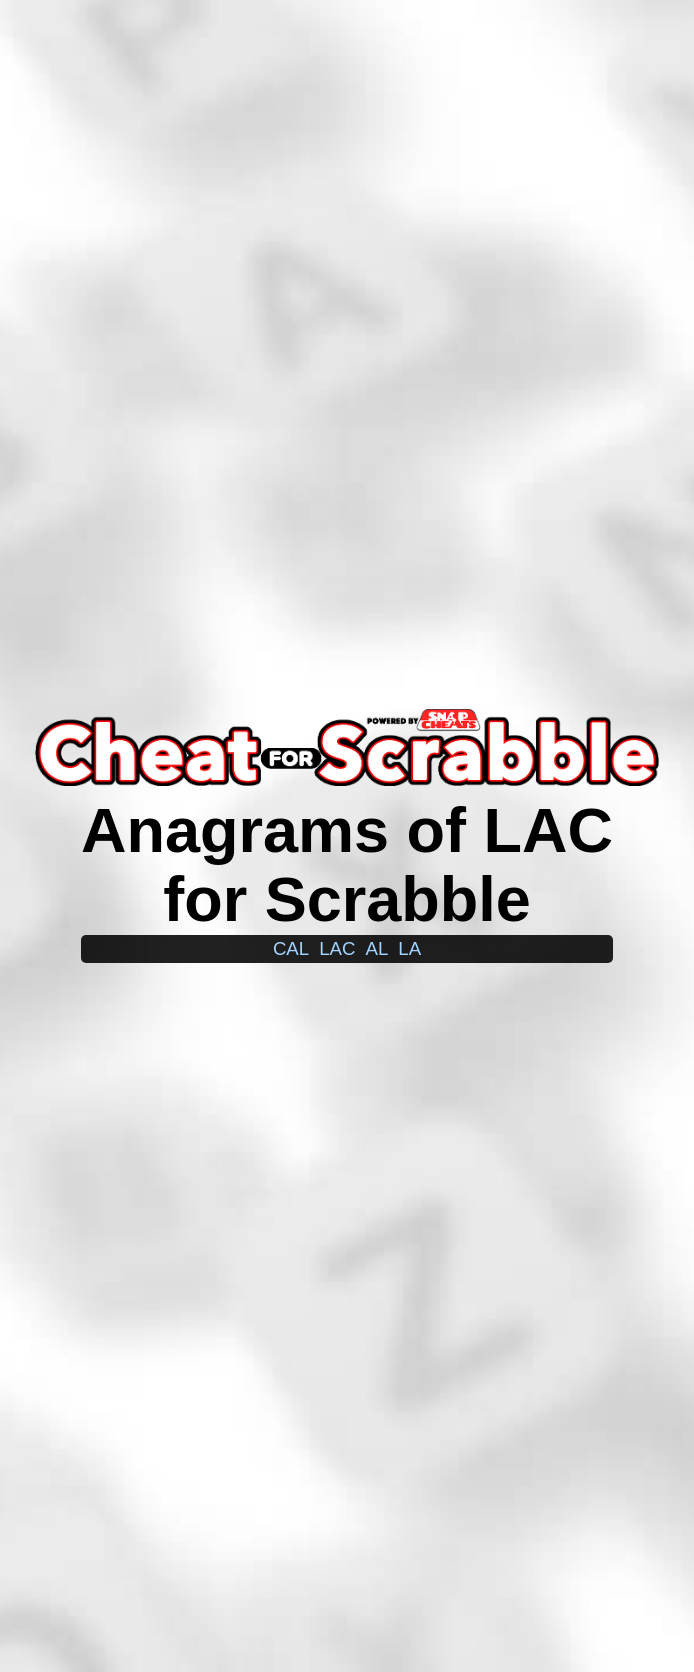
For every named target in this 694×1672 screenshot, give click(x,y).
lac (337, 948)
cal (291, 948)
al (376, 948)
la (409, 948)
